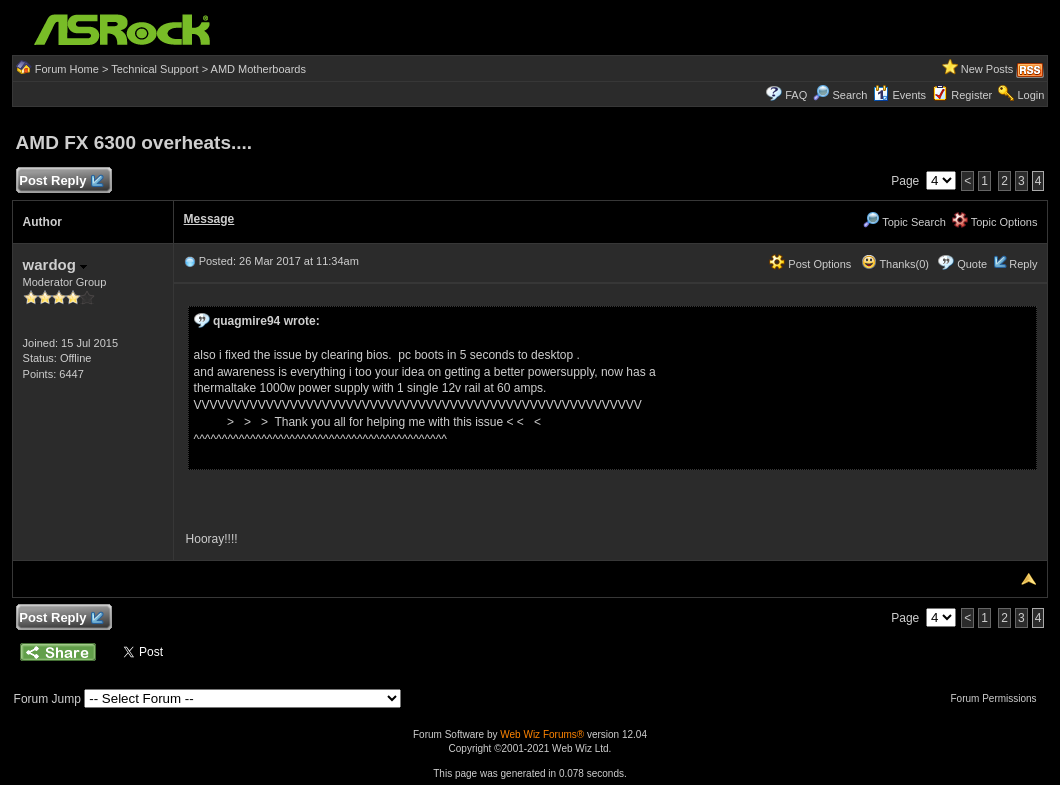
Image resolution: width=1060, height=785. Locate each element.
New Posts (987, 69)
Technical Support (154, 69)
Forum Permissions (998, 698)
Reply (1023, 264)
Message (209, 219)
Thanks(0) (895, 264)
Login (1030, 95)
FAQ (796, 95)
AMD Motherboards (258, 69)
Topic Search (904, 222)
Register (971, 95)
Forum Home (67, 69)
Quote (972, 264)
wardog (55, 264)
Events (899, 95)
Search (849, 95)
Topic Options (995, 222)
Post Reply (61, 181)
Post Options (810, 264)
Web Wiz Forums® (542, 734)
